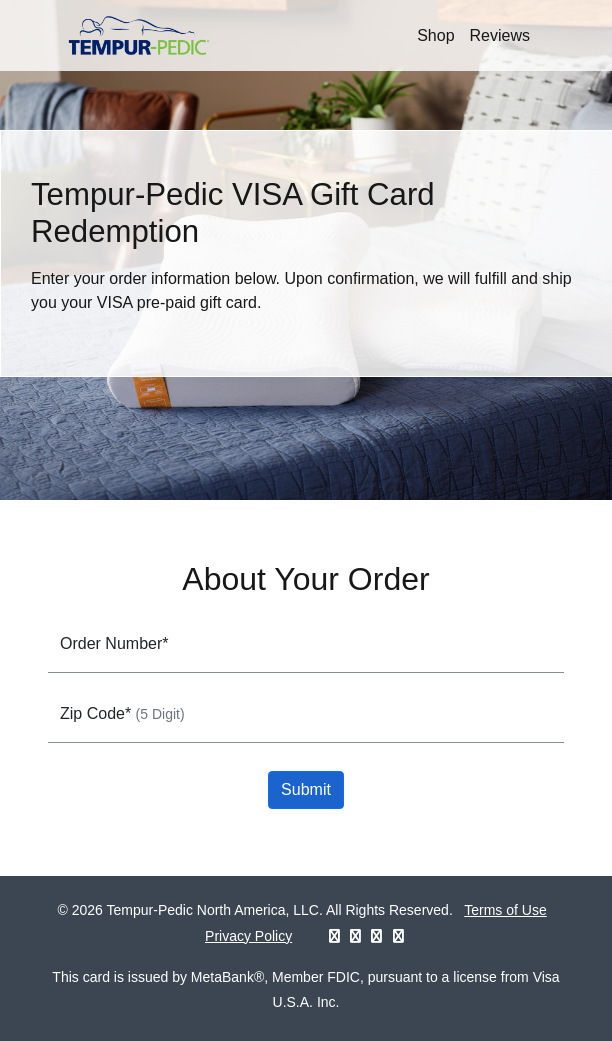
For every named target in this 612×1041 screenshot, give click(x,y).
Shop (435, 35)
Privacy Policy (248, 936)
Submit (306, 789)
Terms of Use (505, 910)
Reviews (500, 35)
